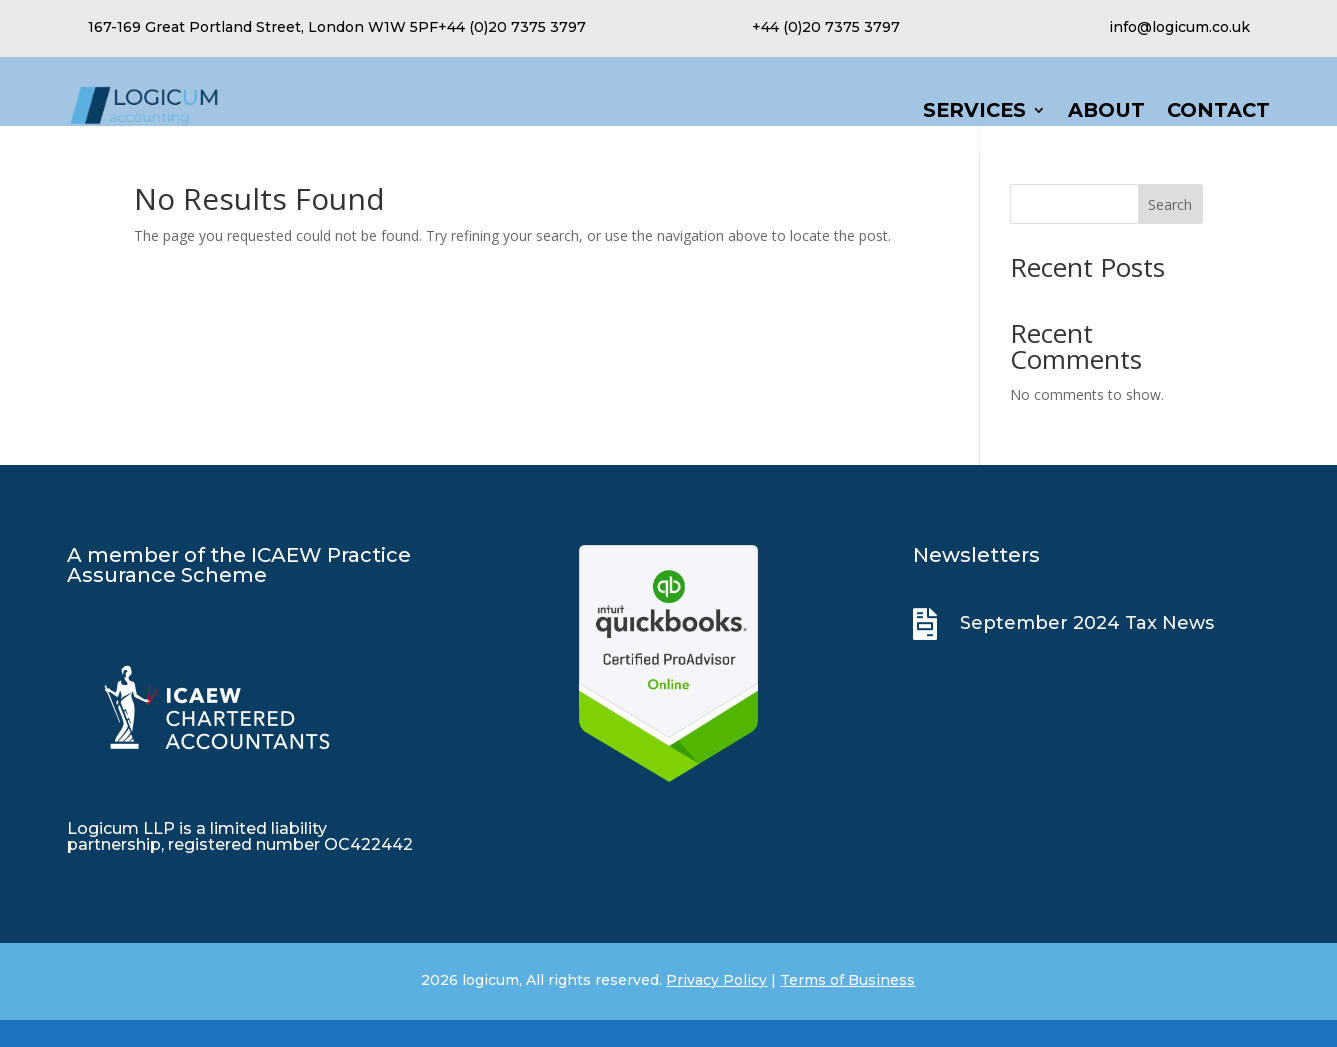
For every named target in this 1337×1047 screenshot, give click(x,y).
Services (974, 112)
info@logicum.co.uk (1179, 27)
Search (1170, 231)
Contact (1218, 112)
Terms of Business (847, 1007)
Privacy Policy (716, 1007)
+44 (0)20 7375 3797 (826, 27)
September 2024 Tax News (1087, 650)
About (1106, 112)
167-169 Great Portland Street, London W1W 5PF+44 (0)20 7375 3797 (337, 27)
